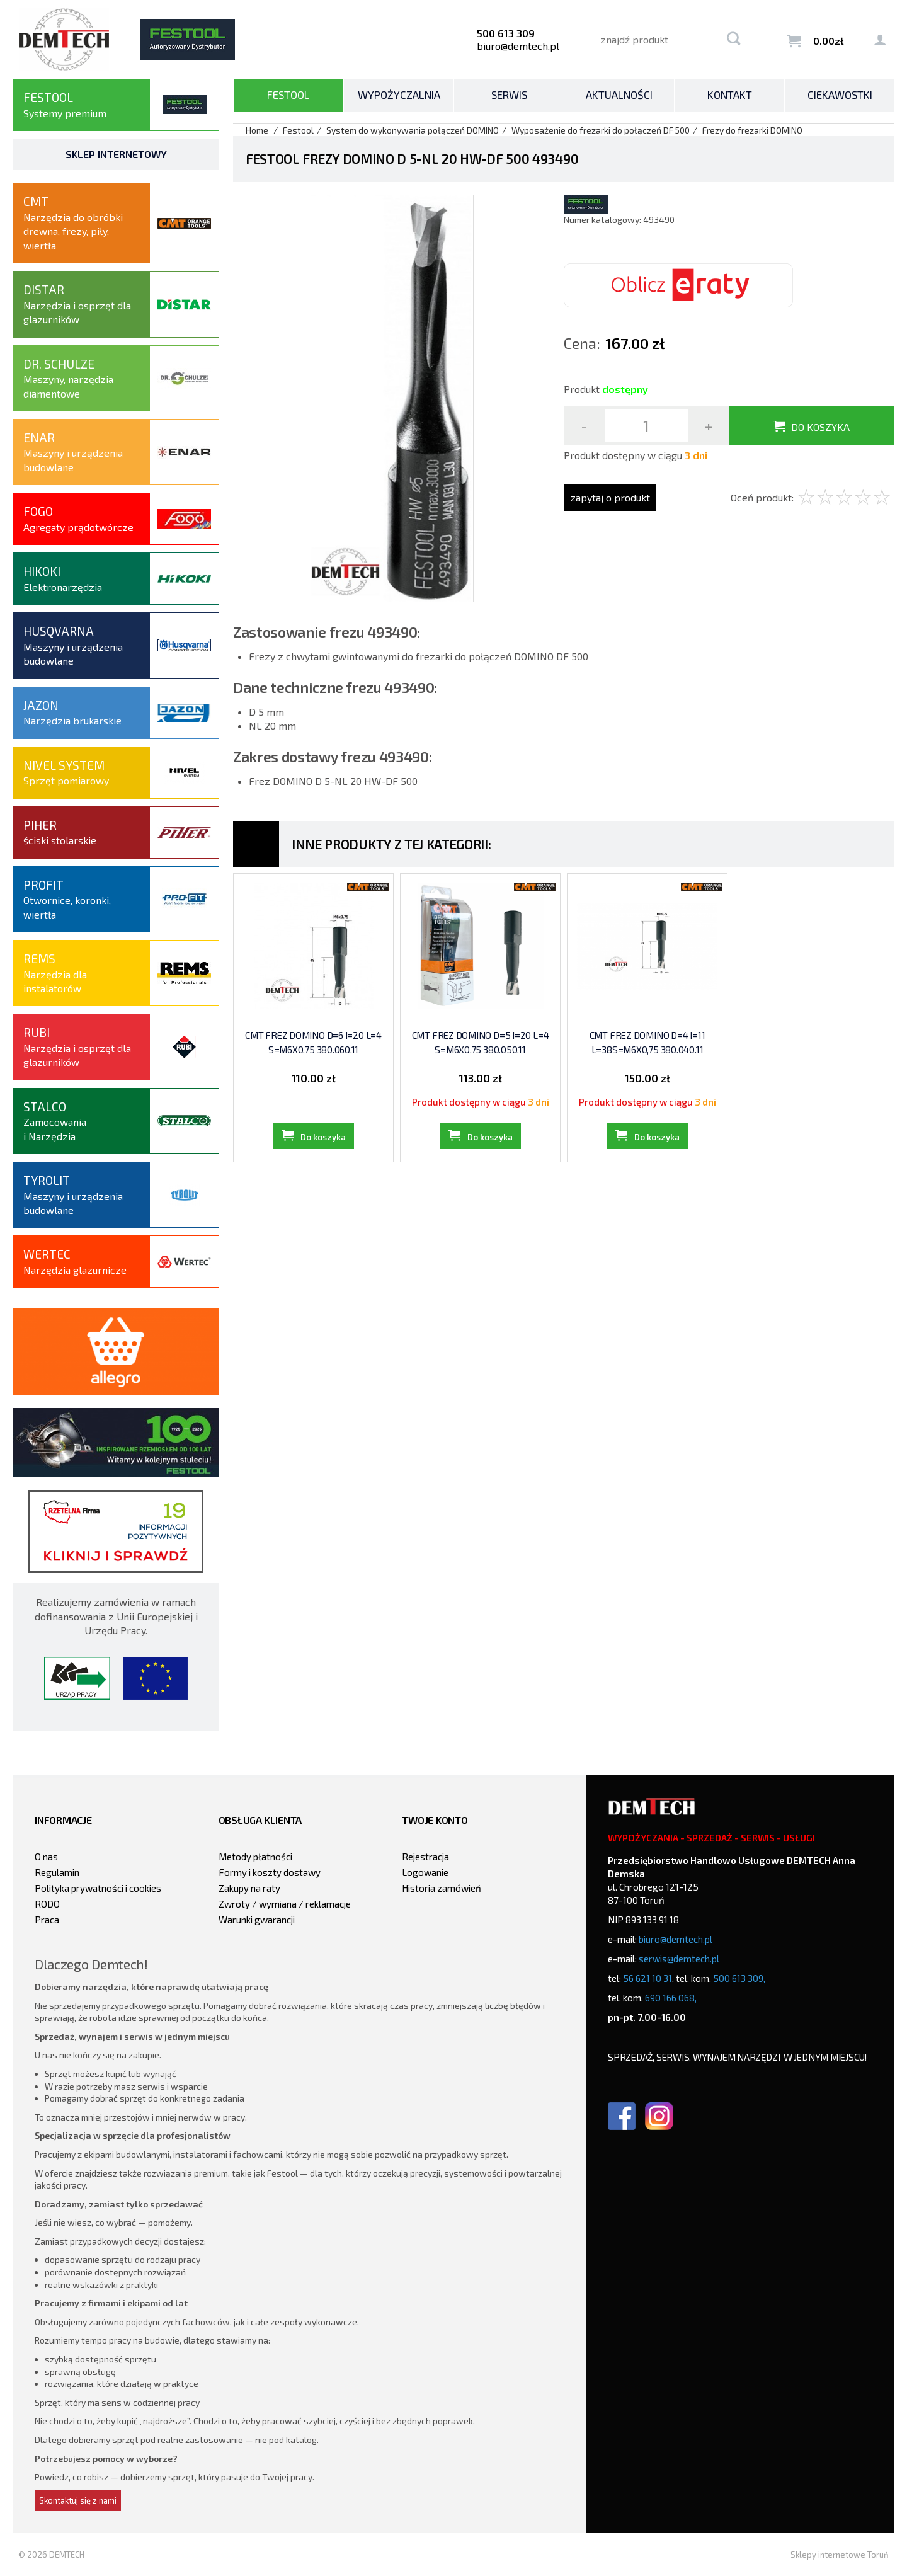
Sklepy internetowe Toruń (839, 2555)
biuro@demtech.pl (518, 46)
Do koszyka (820, 427)
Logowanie (425, 1872)
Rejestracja (425, 1856)
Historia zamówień (441, 1888)
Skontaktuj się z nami (78, 2500)
